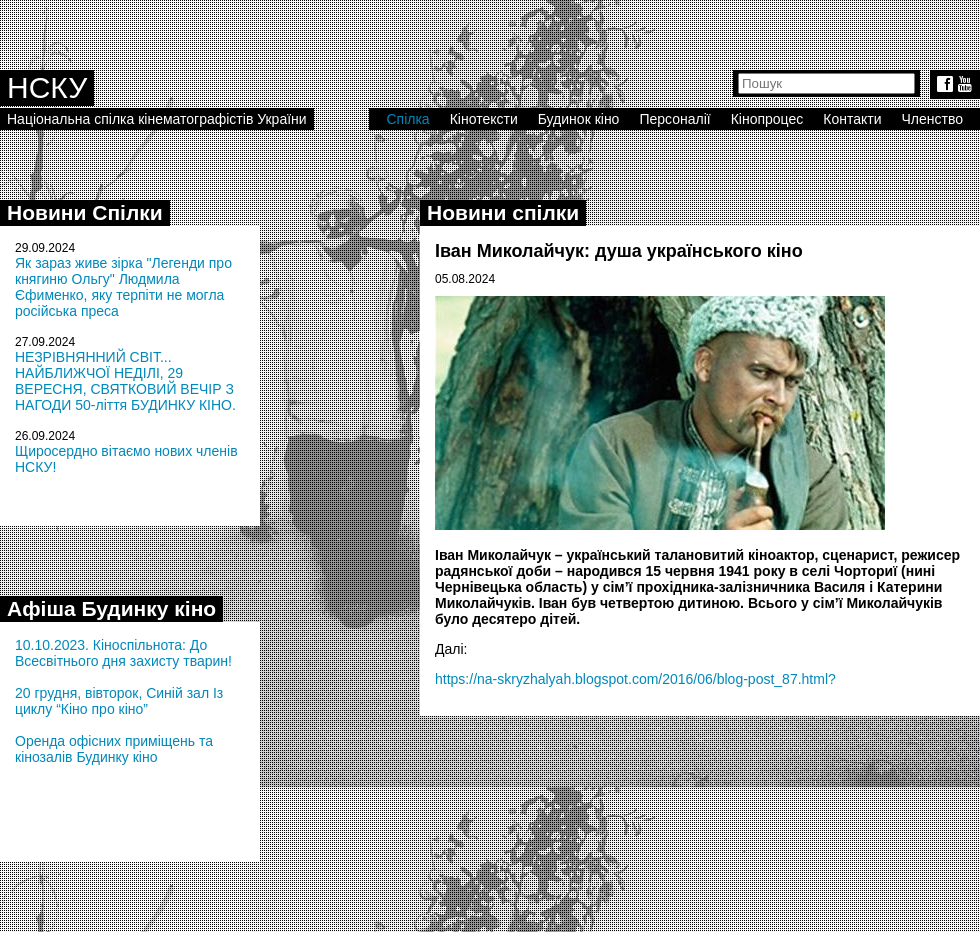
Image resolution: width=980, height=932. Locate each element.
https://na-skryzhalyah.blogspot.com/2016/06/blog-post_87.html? (635, 679)
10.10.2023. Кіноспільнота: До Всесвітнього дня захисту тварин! (123, 653)
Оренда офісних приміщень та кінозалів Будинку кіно (114, 749)
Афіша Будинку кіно (111, 608)
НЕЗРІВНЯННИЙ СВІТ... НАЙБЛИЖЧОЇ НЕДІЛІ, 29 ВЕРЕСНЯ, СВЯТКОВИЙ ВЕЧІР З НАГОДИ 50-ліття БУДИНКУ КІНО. (125, 381)
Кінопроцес (767, 119)
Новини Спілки (85, 212)
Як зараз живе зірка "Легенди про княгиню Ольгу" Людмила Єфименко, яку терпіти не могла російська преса (123, 287)
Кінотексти (484, 119)
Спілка (407, 119)
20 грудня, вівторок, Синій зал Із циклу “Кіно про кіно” (119, 701)
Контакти (852, 119)
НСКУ (47, 87)
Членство (933, 119)
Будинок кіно (579, 119)
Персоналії (674, 119)
